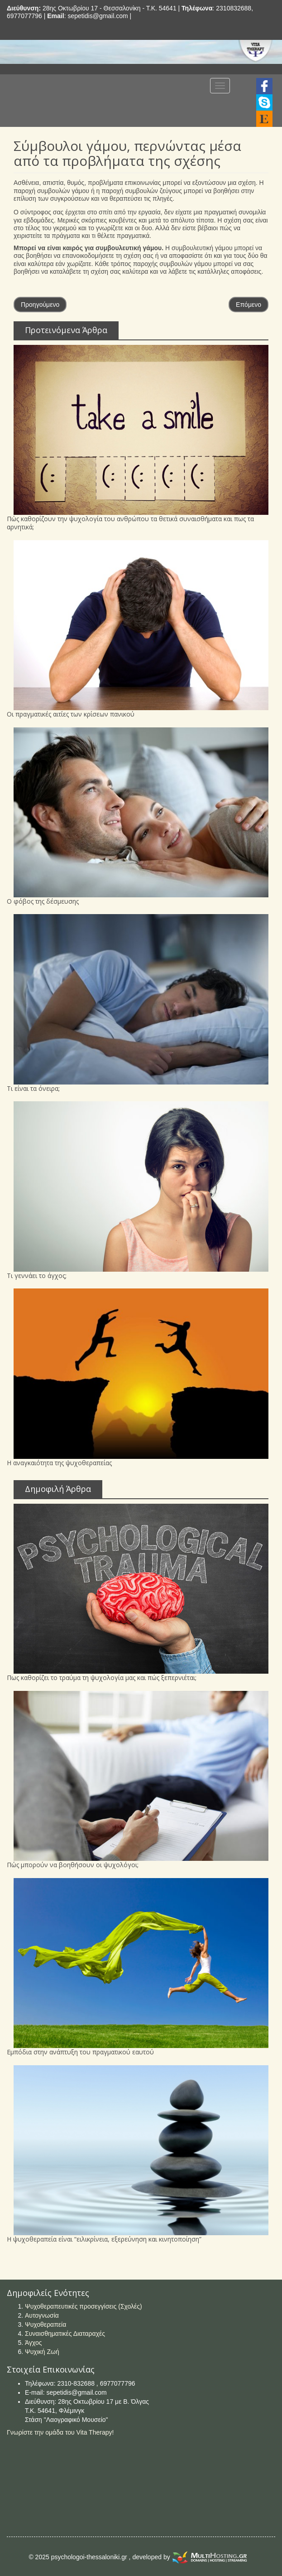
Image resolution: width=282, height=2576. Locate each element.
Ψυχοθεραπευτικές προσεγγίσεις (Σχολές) (83, 2306)
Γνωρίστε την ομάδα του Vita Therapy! (60, 2432)
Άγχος (33, 2342)
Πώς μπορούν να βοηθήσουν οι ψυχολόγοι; (73, 1864)
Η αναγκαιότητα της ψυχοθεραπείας (59, 1462)
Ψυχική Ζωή (42, 2351)
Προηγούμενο (40, 304)
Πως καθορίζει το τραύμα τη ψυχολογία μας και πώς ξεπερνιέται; (101, 1677)
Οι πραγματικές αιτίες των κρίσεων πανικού (70, 714)
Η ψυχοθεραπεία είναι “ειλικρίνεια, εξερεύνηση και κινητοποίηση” (104, 2239)
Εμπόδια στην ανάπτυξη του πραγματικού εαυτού (80, 2052)
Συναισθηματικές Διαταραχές (65, 2333)
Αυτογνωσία (42, 2315)
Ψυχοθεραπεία (45, 2324)
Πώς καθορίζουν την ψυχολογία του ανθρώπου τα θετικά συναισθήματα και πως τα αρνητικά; (130, 522)
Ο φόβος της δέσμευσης (43, 901)
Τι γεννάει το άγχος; (37, 1275)
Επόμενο (248, 304)
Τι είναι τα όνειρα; (33, 1088)
